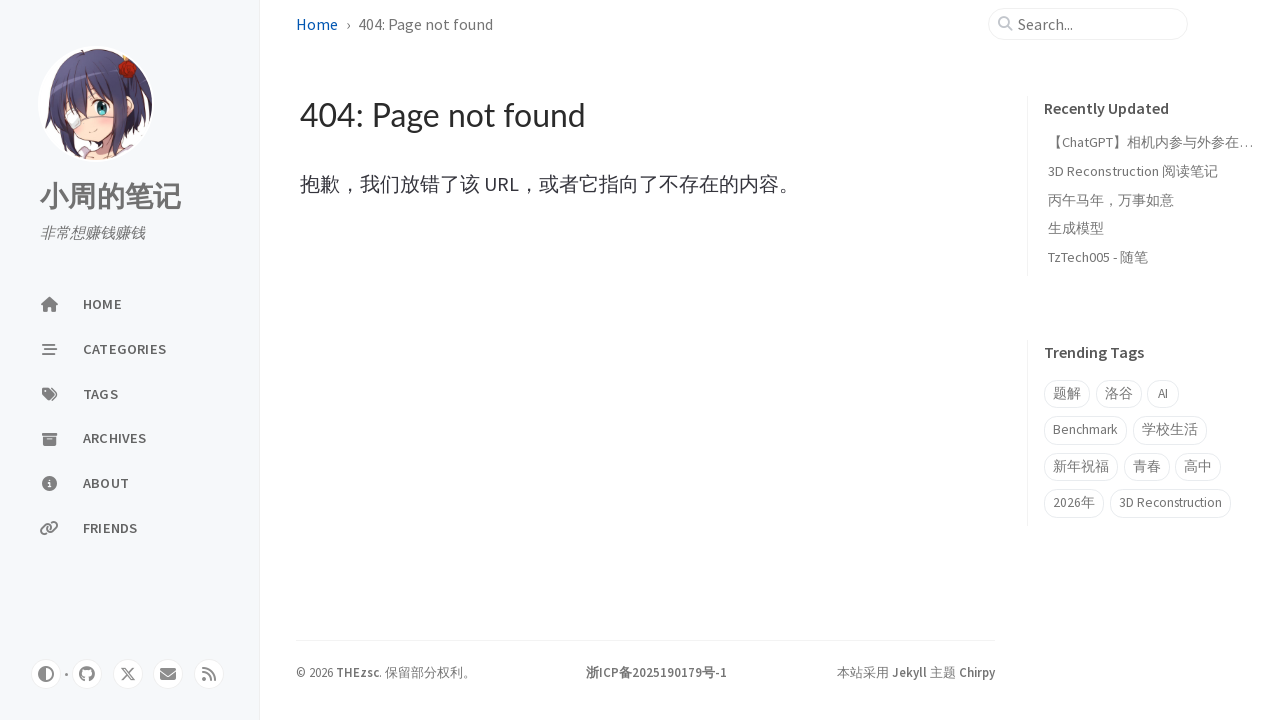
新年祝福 (1081, 466)
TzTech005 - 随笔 (1098, 257)
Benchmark (1085, 429)
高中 (1198, 466)
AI (1163, 393)
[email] (168, 674)
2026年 (1074, 502)
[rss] (209, 674)
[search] (1096, 24)
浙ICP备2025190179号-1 (656, 672)
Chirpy (977, 672)
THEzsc (357, 672)
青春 (1147, 466)
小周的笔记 (110, 197)
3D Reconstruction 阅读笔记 (1133, 171)
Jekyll (909, 672)
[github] (87, 674)
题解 (1067, 393)
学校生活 (1170, 429)
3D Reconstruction (1170, 502)
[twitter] (128, 674)
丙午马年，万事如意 (1111, 200)
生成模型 (1076, 228)
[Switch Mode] (46, 674)
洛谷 (1119, 393)
